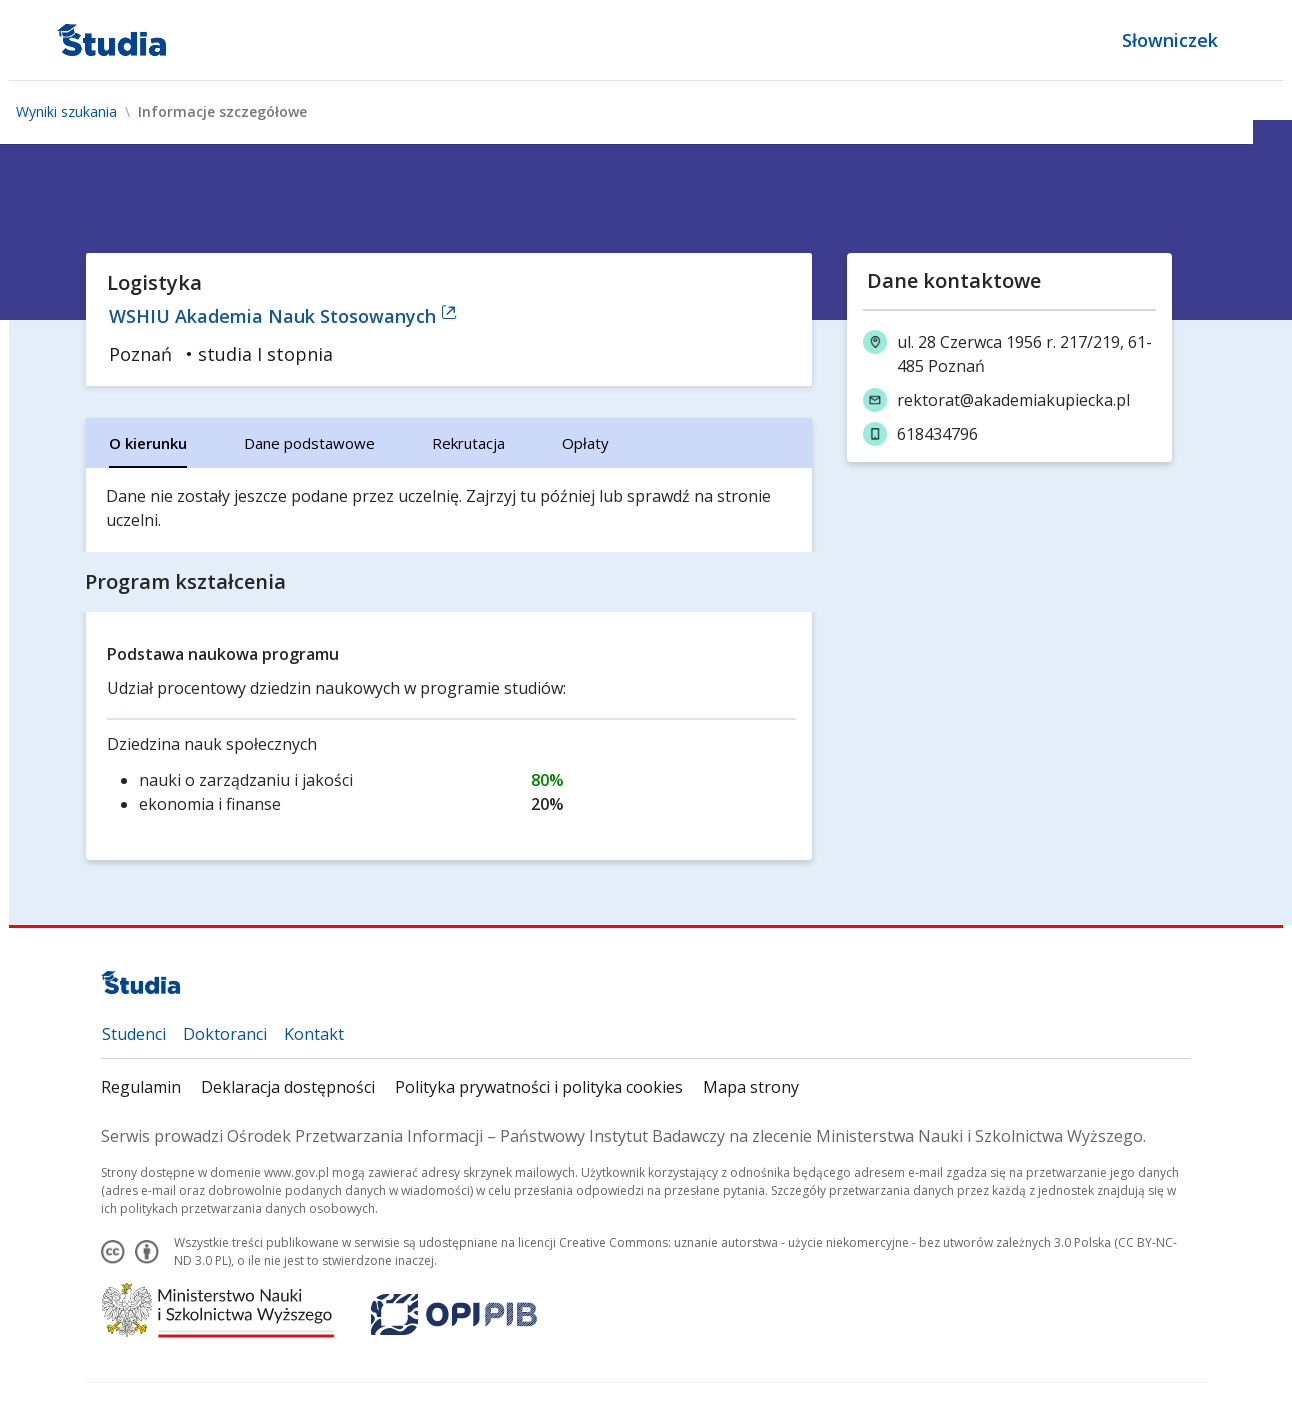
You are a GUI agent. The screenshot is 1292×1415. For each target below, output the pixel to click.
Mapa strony (751, 1087)
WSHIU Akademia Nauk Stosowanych (283, 316)
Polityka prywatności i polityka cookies (539, 1087)
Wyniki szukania (66, 112)
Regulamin (141, 1087)
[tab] (148, 443)
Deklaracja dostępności (288, 1087)
